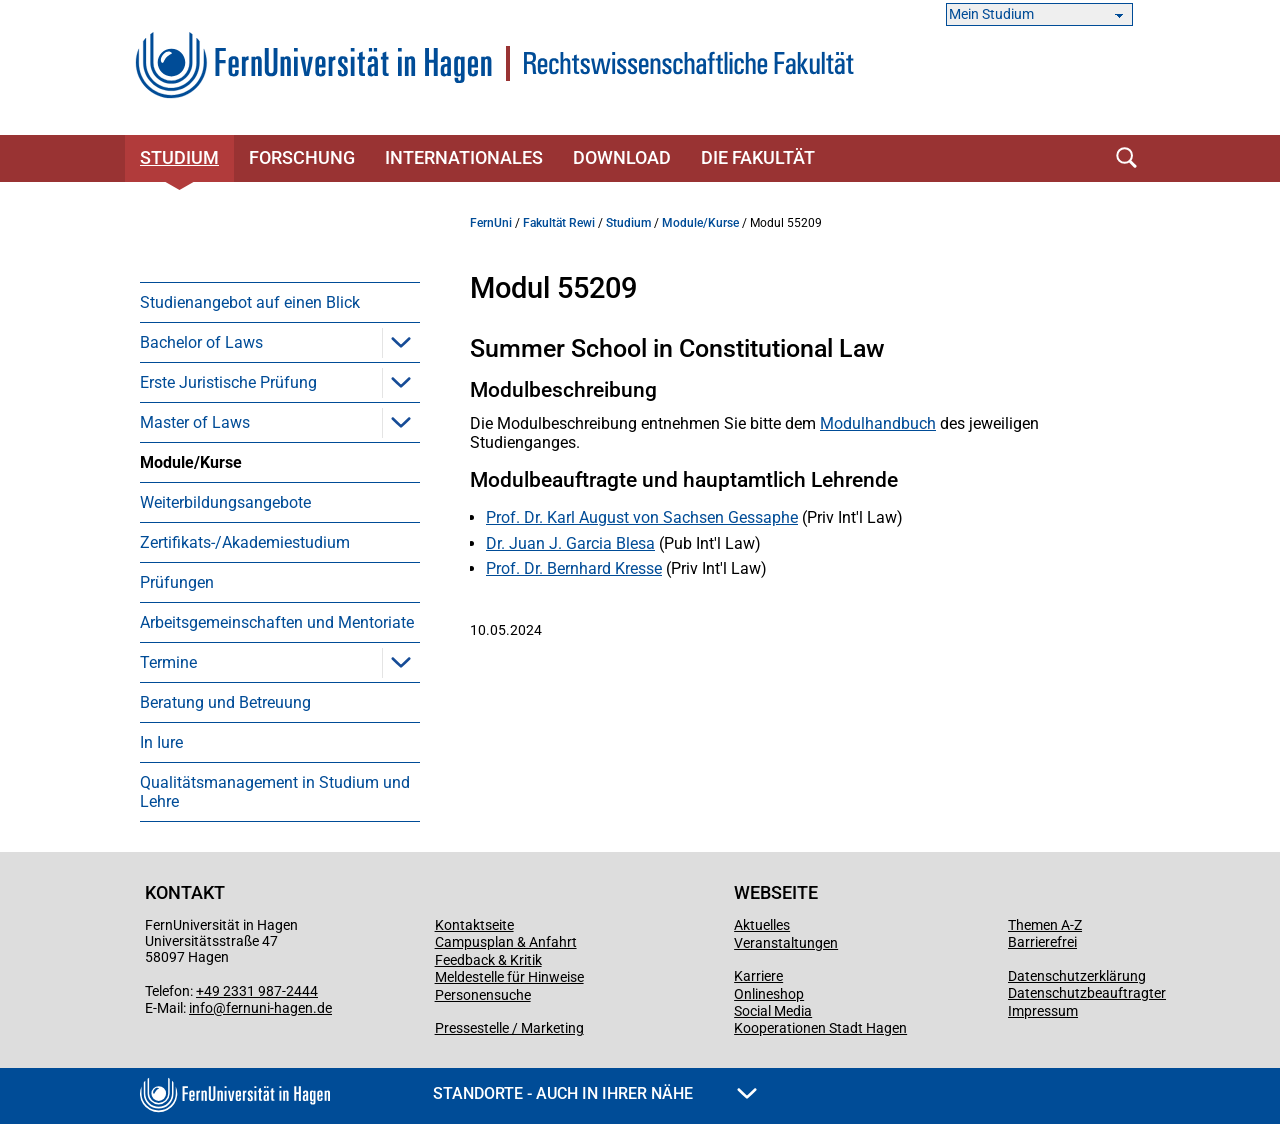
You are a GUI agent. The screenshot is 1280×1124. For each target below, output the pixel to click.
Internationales (464, 157)
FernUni (491, 223)
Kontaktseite (474, 925)
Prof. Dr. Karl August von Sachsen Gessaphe (642, 517)
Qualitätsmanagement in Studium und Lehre (275, 792)
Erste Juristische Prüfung (228, 382)
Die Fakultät (758, 157)
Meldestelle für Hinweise (509, 977)
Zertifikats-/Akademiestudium (245, 542)
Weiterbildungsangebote (225, 502)
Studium (179, 157)
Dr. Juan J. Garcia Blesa (570, 543)
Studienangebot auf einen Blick (250, 302)
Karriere (758, 976)
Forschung (302, 157)
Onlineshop (769, 994)
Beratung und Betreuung (225, 702)
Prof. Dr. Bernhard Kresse (574, 568)
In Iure (161, 742)
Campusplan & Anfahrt (506, 942)
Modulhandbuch (878, 423)
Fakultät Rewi (559, 223)
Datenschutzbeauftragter (1087, 993)
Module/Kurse (191, 462)
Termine (168, 662)
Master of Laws (195, 422)
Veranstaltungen (786, 943)
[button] (401, 342)
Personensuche (483, 995)
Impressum (1043, 1011)
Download (622, 157)
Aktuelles (762, 925)
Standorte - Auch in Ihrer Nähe (595, 1093)
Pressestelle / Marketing (509, 1028)
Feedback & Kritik (488, 960)
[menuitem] (280, 302)
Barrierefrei (1042, 942)
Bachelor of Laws (201, 342)
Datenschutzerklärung (1077, 976)
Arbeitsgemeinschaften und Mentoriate (277, 622)
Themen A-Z (1045, 925)
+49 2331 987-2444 (257, 991)
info (201, 1008)
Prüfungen (177, 582)
